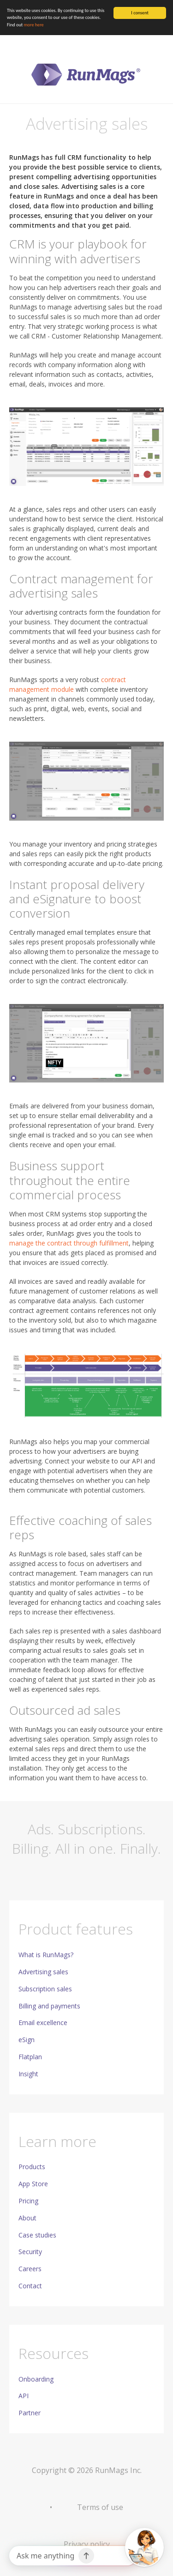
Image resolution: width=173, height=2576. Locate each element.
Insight (28, 2073)
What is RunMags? (45, 1954)
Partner (29, 2412)
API (23, 2395)
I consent (140, 13)
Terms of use (100, 2507)
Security (30, 2251)
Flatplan (30, 2056)
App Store (33, 2183)
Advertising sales (43, 1971)
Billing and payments (49, 2006)
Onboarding (36, 2379)
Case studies (37, 2235)
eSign (26, 2039)
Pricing (28, 2200)
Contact (30, 2285)
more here (33, 25)
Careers (30, 2268)
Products (31, 2166)
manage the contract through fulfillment (69, 1243)
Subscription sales (45, 1988)
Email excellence (42, 2022)
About (27, 2217)
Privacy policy (87, 2544)
